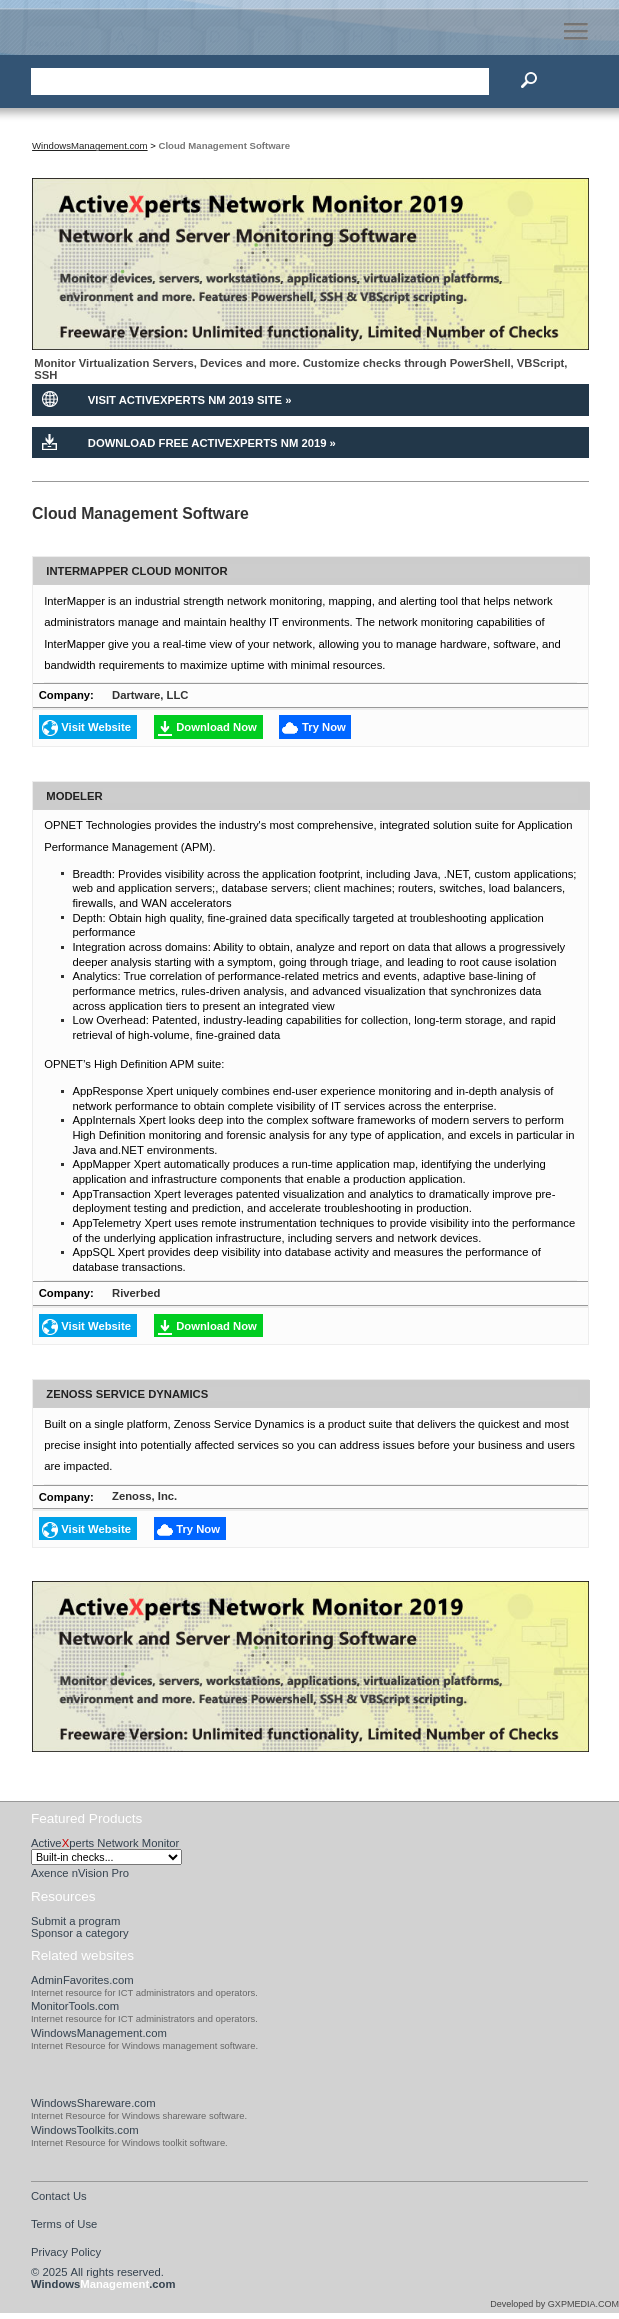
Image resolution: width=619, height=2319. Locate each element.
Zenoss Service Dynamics (127, 1394)
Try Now (324, 727)
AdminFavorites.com (82, 1980)
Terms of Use (64, 2224)
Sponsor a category (80, 1933)
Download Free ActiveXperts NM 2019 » (212, 443)
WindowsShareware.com (93, 2103)
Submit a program (76, 1921)
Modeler (74, 795)
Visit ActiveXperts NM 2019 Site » (190, 400)
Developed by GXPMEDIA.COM (554, 2304)
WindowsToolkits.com (85, 2130)
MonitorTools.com (75, 2006)
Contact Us (59, 2196)
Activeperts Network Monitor (105, 1843)
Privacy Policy (66, 2252)
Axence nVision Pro (80, 1873)
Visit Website (96, 727)
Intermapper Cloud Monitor (136, 571)
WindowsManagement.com (99, 2033)
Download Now (216, 727)
